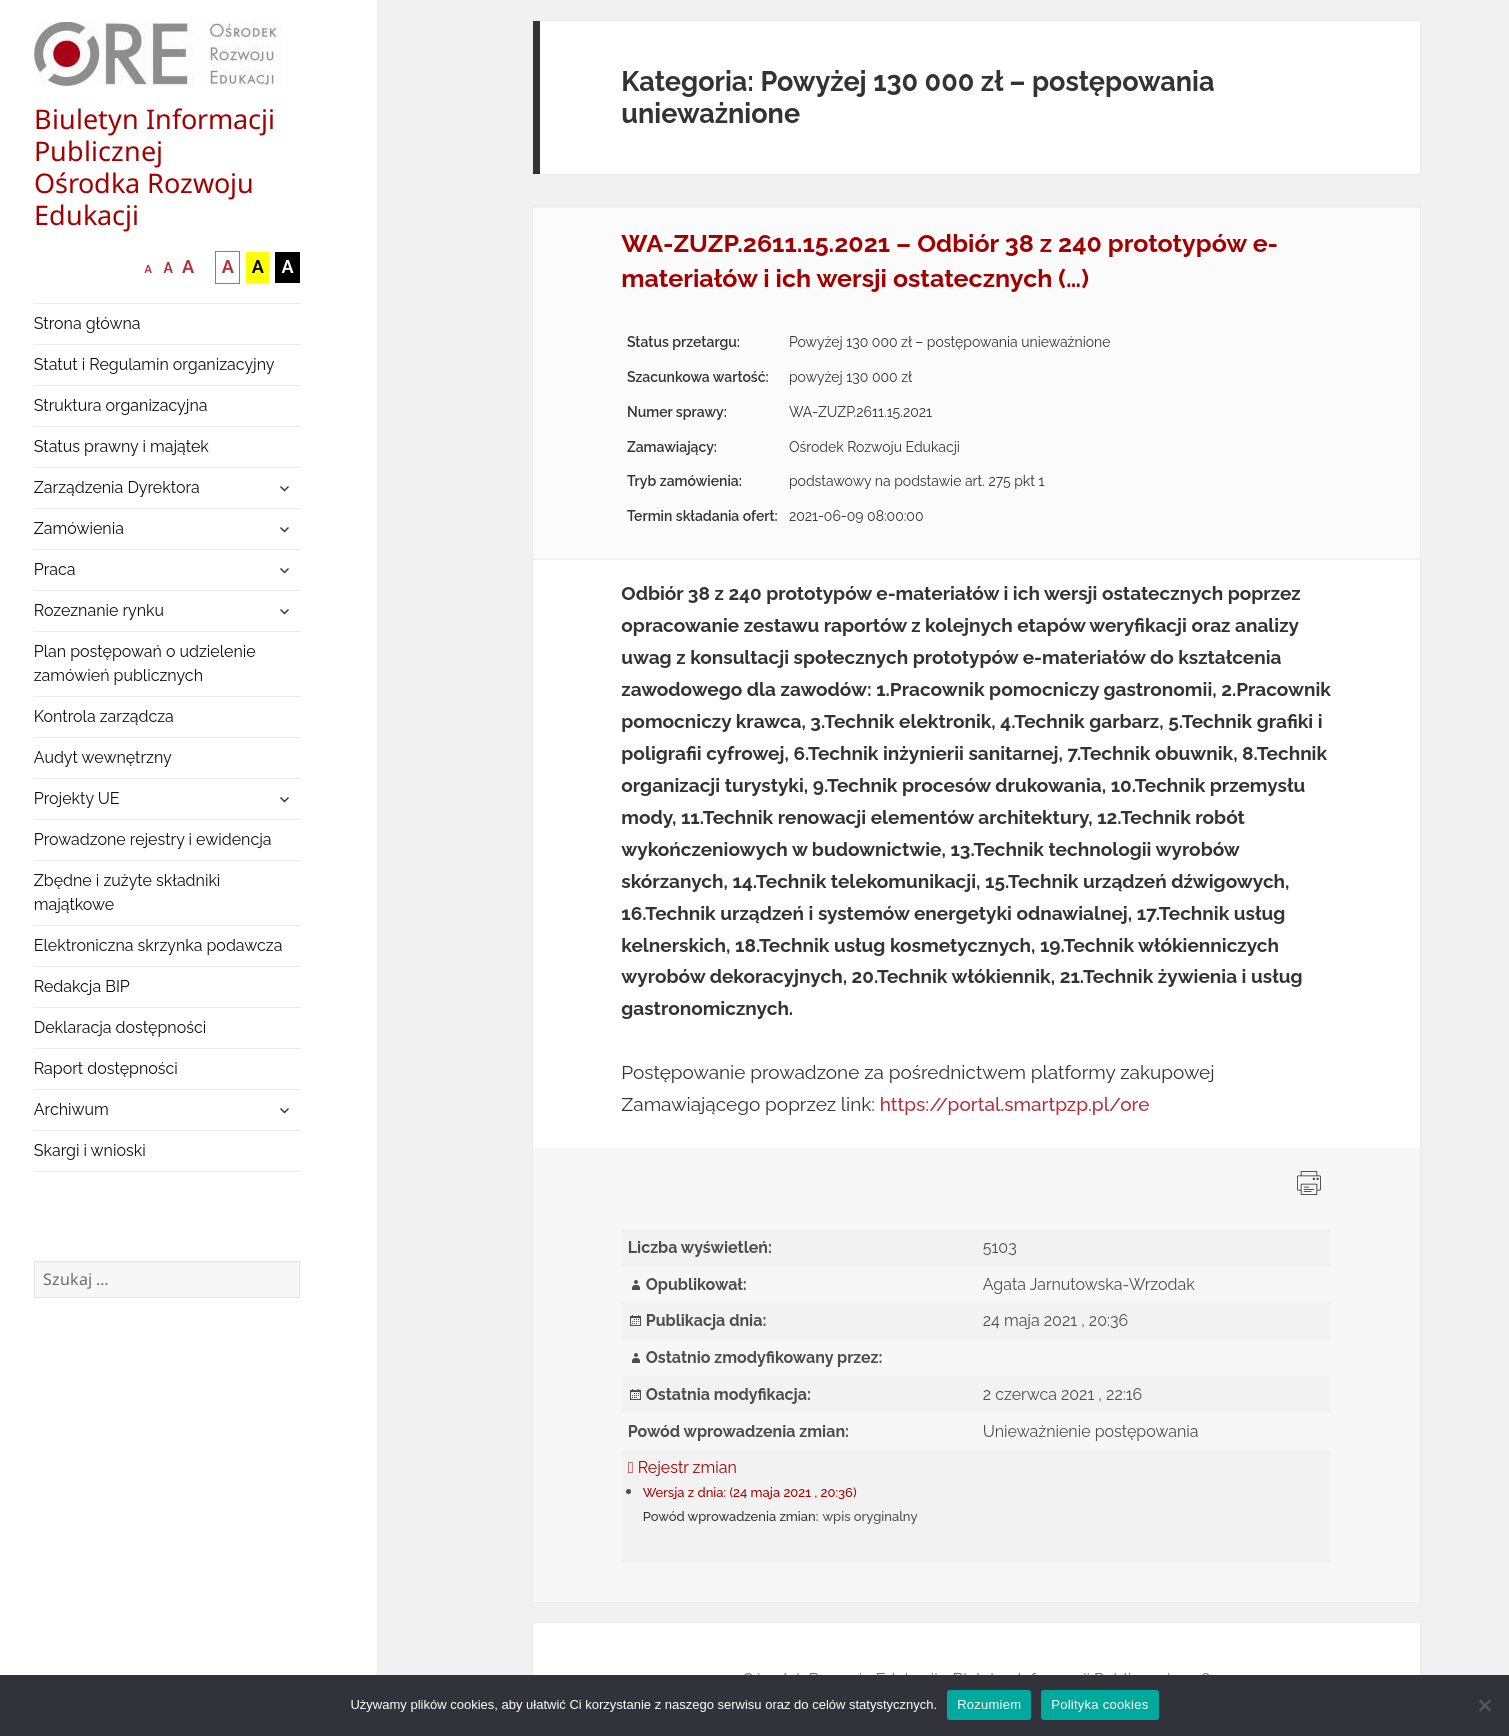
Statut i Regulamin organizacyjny (154, 364)
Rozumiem (989, 1704)
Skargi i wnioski (90, 1150)
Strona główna (87, 323)
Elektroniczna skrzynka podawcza (158, 945)
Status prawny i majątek (121, 446)
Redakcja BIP (82, 986)
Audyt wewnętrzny (103, 757)
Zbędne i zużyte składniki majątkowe (127, 892)
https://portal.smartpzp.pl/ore (1015, 1104)
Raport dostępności (106, 1068)
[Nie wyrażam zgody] (1484, 1705)
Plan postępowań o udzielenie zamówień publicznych (145, 663)
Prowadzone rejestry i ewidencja (153, 839)
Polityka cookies (1099, 1704)
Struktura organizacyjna (121, 405)
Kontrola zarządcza (104, 716)
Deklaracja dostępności (120, 1027)
